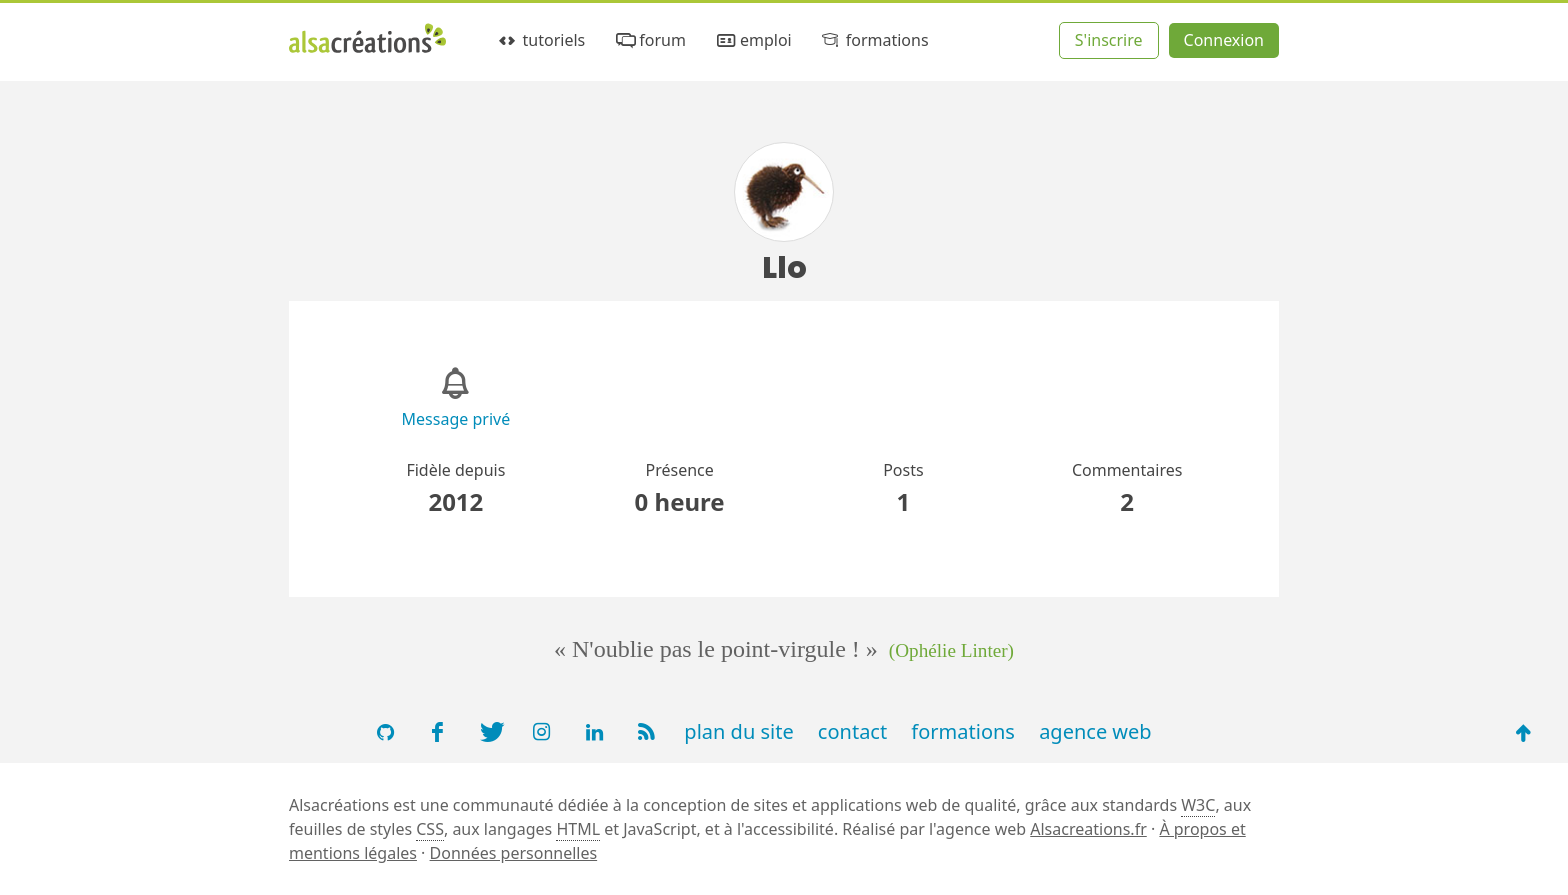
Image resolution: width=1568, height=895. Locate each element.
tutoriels (540, 40)
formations (873, 40)
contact (852, 731)
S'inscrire (1109, 40)
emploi (752, 40)
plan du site (738, 731)
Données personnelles (514, 853)
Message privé (456, 419)
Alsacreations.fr (1088, 829)
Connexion (1224, 40)
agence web (1095, 731)
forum (649, 40)
